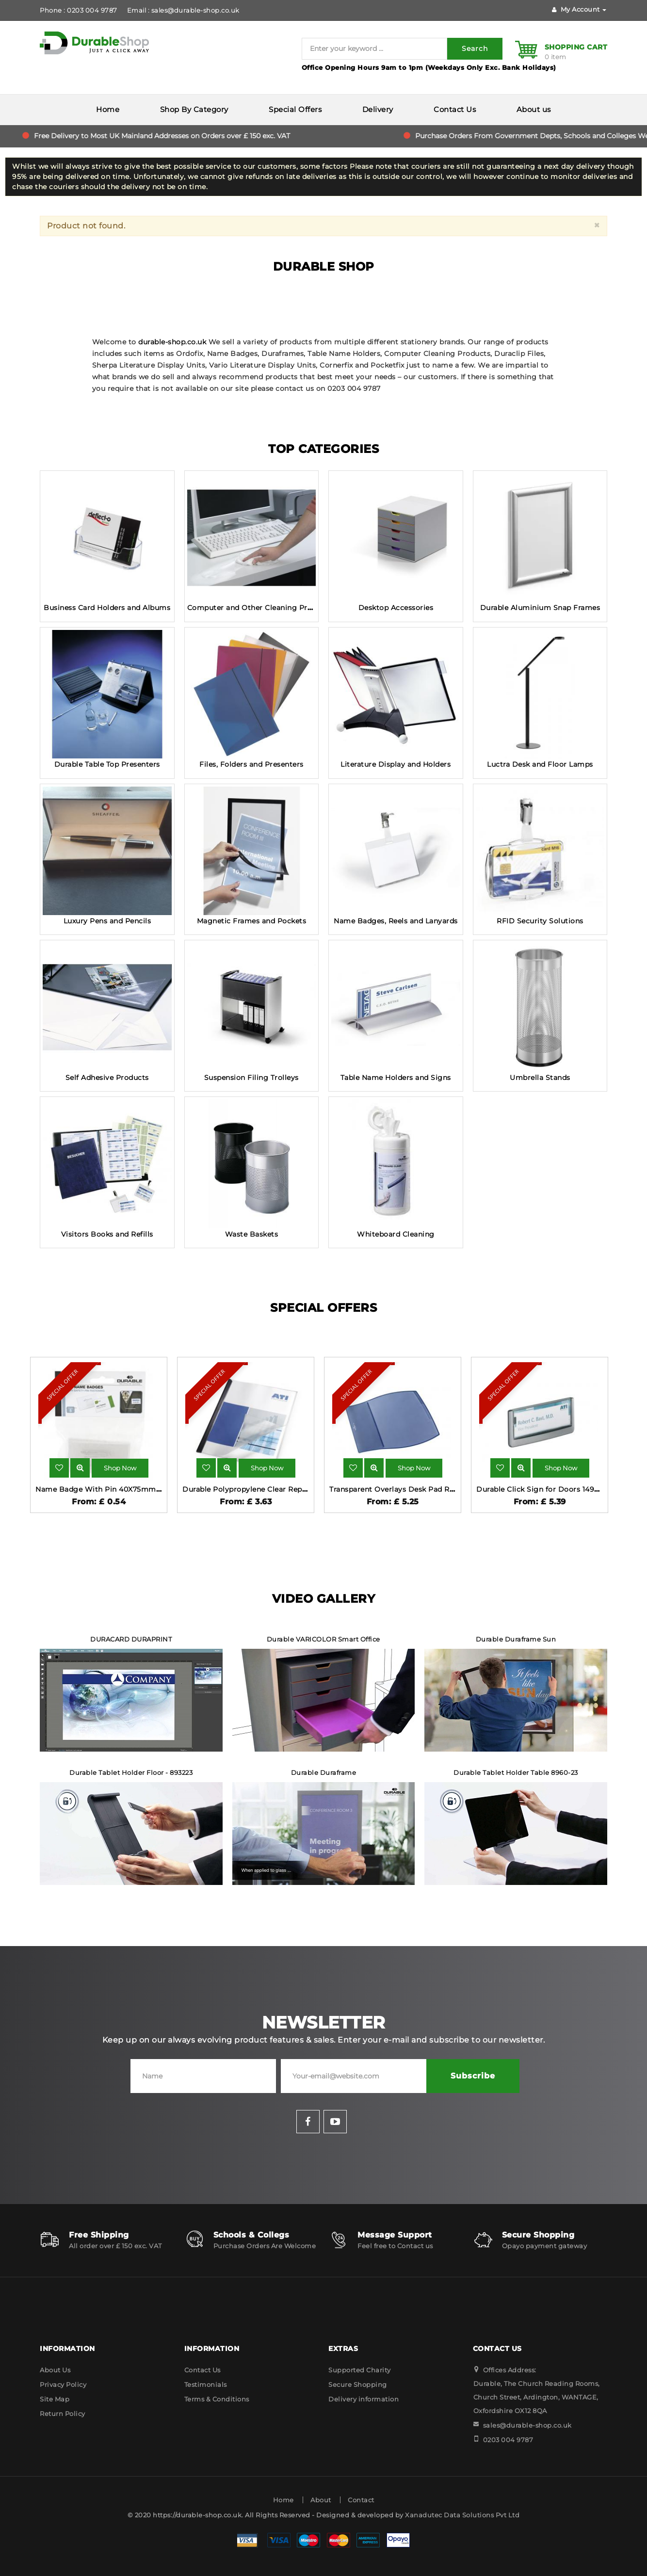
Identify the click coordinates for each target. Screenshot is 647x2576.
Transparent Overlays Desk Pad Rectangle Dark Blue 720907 (438, 1489)
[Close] (597, 225)
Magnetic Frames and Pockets (252, 921)
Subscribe (473, 2075)
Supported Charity (359, 2370)
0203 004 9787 (508, 2440)
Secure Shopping (357, 2384)
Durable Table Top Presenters (107, 764)
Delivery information (363, 2399)
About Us (55, 2370)
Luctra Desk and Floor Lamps (540, 764)
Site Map (54, 2399)
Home (107, 109)
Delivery (377, 109)
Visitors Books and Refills (107, 1234)
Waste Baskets (251, 1234)
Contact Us (455, 109)
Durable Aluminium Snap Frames (540, 607)
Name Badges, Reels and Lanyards (396, 921)
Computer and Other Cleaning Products (259, 607)
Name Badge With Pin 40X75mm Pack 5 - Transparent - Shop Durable (161, 1489)
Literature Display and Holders (395, 764)
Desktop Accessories (396, 607)
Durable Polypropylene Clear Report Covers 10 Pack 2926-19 (290, 1489)
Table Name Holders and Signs (395, 1077)
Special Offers (295, 109)
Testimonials (205, 2384)
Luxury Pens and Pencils (107, 921)
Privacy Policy (63, 2384)
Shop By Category (194, 109)
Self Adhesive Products (107, 1077)
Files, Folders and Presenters (251, 764)
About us (534, 109)
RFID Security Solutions (540, 921)
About (320, 2500)
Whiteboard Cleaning (396, 1234)
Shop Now (120, 1468)
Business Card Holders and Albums (107, 607)
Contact (361, 2500)
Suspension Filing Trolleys (251, 1077)
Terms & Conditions (216, 2399)
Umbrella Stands (540, 1077)
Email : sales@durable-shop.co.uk (183, 10)
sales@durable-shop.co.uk (527, 2425)
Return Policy (62, 2413)
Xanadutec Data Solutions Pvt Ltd (462, 2515)
